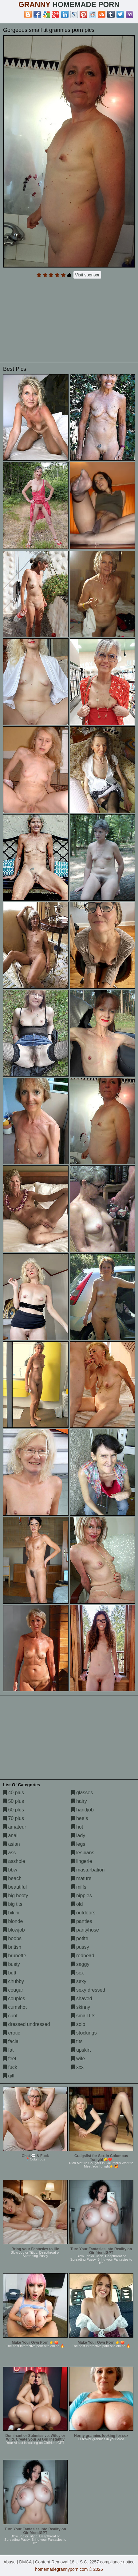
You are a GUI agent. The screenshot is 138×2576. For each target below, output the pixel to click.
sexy (78, 1981)
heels (79, 1818)
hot (77, 1826)
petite (80, 1938)
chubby (13, 1981)
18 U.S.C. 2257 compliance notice (102, 2561)
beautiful (15, 1887)
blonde (13, 1921)
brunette (14, 1955)
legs (78, 1844)
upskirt (81, 2050)
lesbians (82, 1852)
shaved (81, 1998)
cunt (10, 2015)
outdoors (83, 1912)
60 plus (13, 1809)
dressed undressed (26, 2024)
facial (11, 2041)
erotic (11, 2032)
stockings (84, 2032)
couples (14, 1998)
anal (10, 1835)
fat (8, 2050)
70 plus (13, 1818)
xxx (77, 2067)
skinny (80, 2007)
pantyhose (85, 1929)
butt (9, 1972)
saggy (80, 1964)
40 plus (13, 1792)
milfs (78, 1887)
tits (77, 2041)
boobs (12, 1938)
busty (11, 1964)
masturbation (88, 1869)
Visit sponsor (87, 274)
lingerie (81, 1861)
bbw (10, 1869)
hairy (79, 1801)
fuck (10, 2067)
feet (9, 2058)
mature (81, 1878)
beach (12, 1878)
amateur (14, 1826)
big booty (15, 1895)
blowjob (14, 1929)
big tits (12, 1904)
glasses (82, 1792)
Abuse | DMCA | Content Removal (35, 2561)
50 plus (13, 1801)
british (12, 1947)
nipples (81, 1895)
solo (78, 2024)
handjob (82, 1809)
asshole (14, 1861)
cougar (13, 1990)
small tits (83, 2015)
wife (78, 2058)
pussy (80, 1947)
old (77, 1904)
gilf (8, 2075)
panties (81, 1921)
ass (9, 1852)
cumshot (15, 2007)
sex (77, 1972)
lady (78, 1835)
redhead (82, 1955)
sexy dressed (88, 1990)
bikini (11, 1912)
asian (11, 1844)
